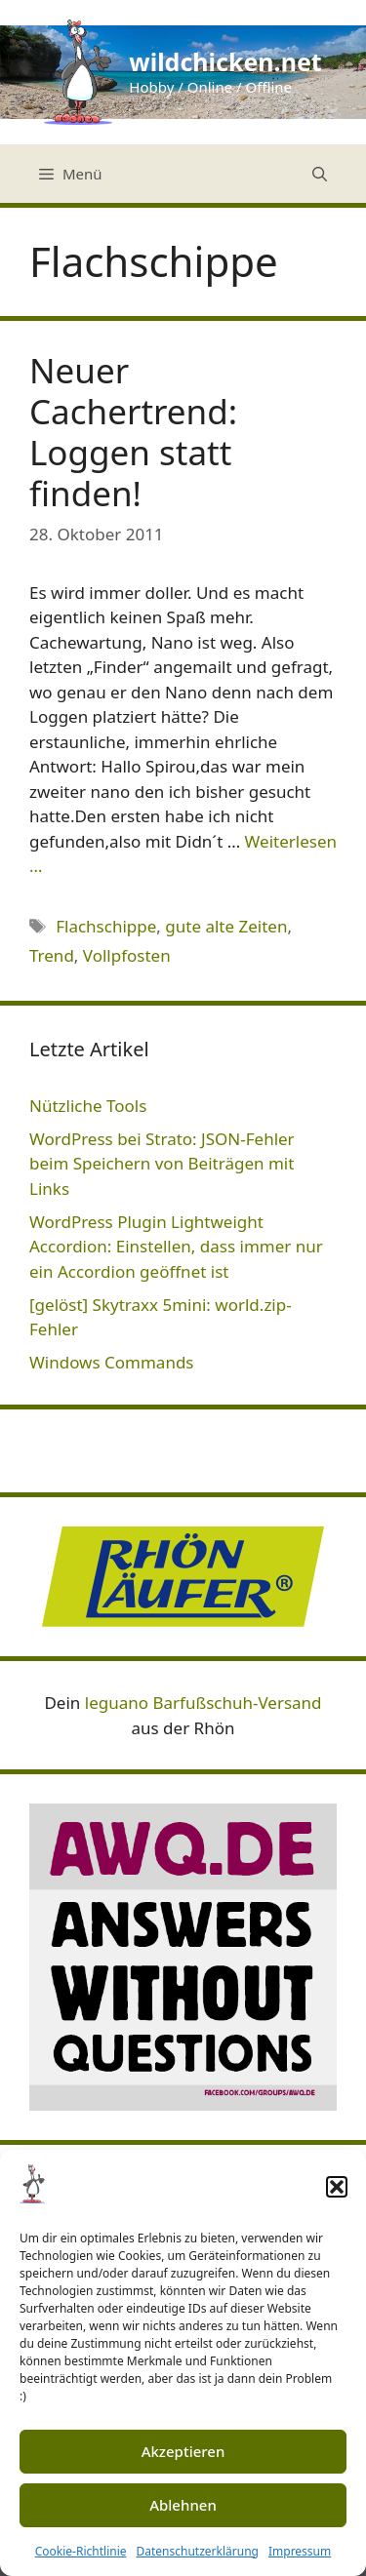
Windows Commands (111, 1362)
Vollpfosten (127, 955)
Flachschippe (106, 926)
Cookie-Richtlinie (81, 2551)
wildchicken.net (225, 61)
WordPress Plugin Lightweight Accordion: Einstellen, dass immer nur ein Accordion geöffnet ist (176, 1246)
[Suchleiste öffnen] (319, 173)
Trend (51, 955)
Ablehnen (183, 2505)
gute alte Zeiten (226, 926)
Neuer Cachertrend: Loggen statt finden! (133, 431)
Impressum (299, 2551)
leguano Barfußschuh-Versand (203, 1702)
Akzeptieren (183, 2451)
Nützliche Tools (87, 1105)
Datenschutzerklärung (198, 2551)
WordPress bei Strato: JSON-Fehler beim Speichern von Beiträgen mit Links (162, 1164)
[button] (336, 2187)
